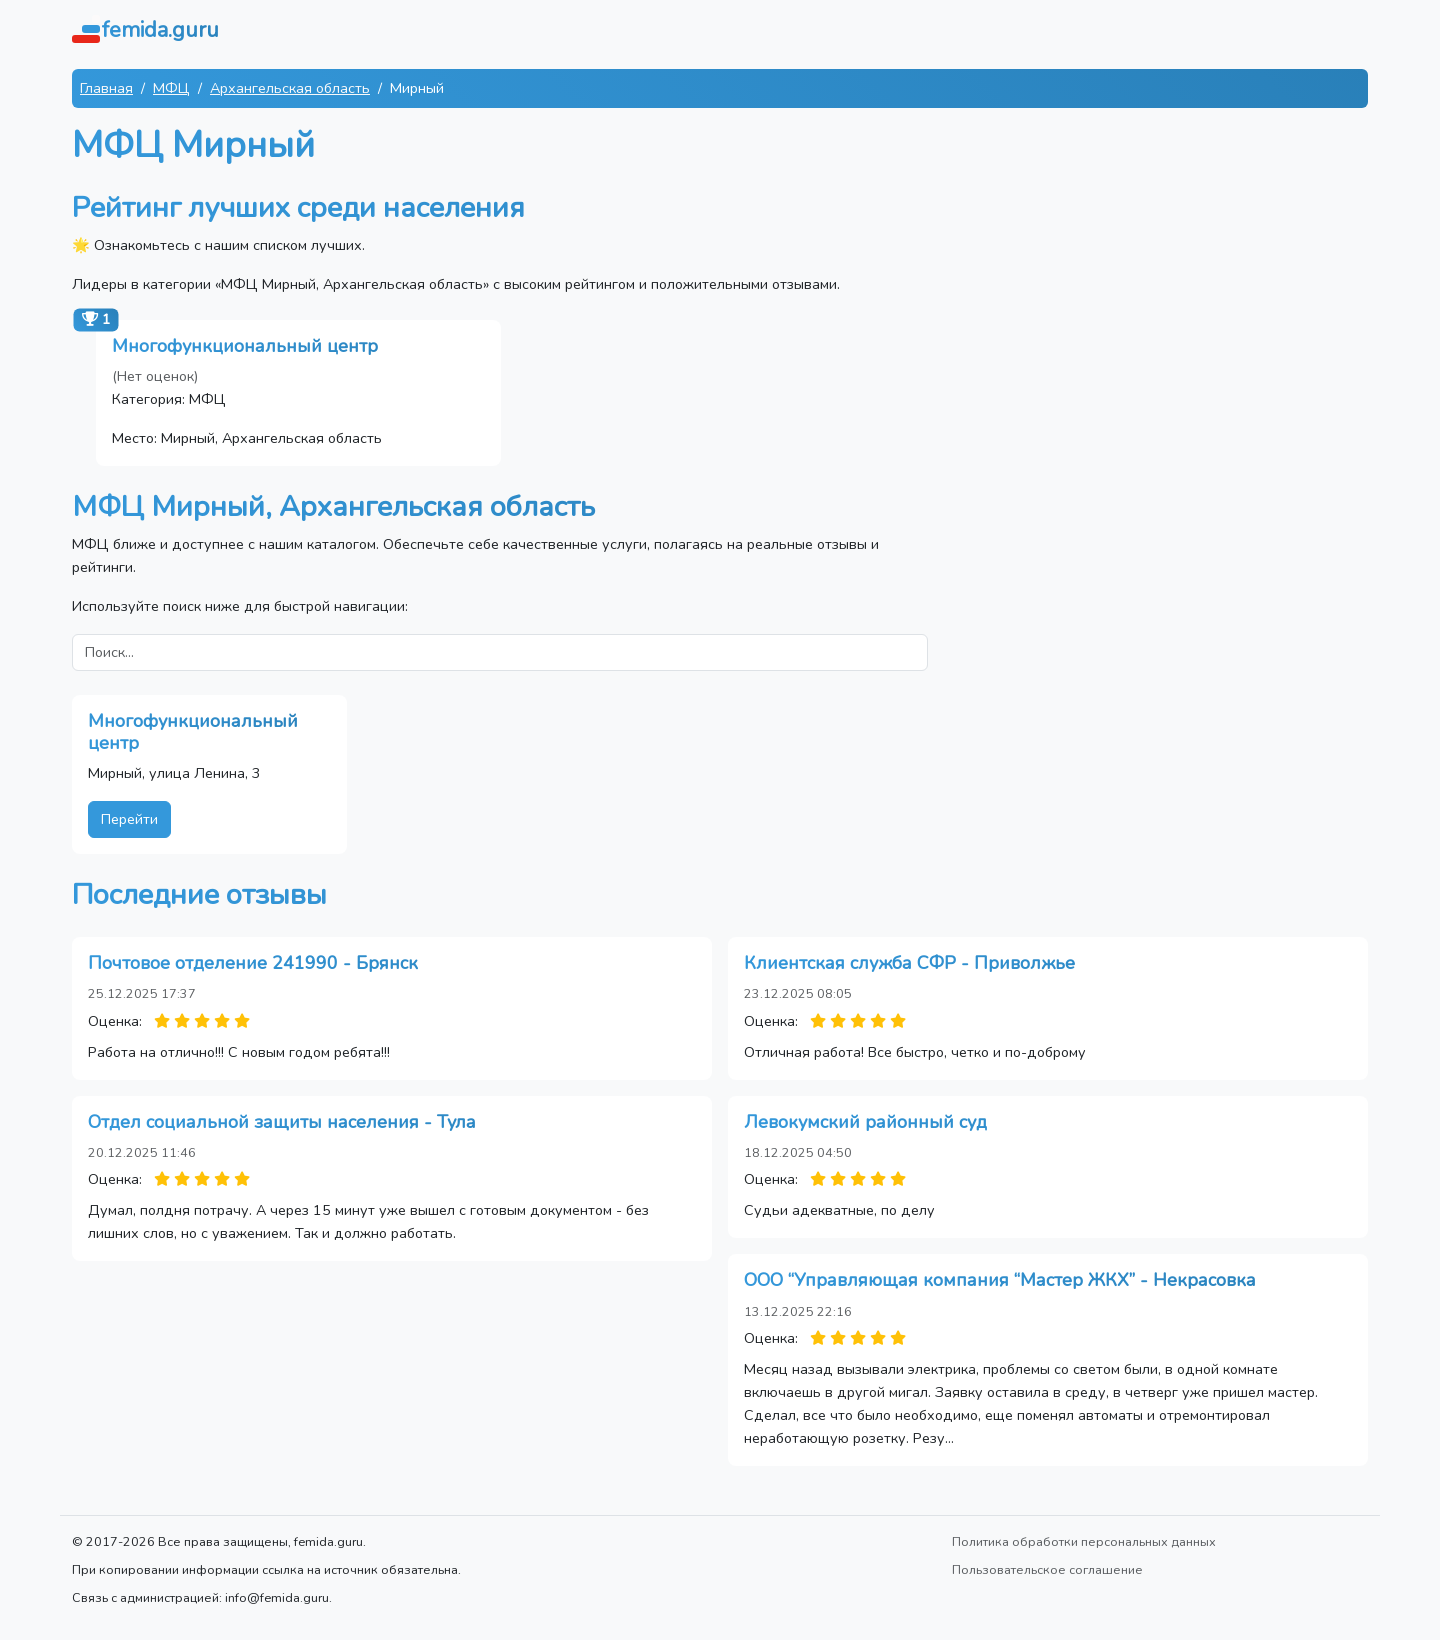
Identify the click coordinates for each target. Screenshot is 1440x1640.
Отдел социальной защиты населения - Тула (282, 1122)
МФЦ (171, 88)
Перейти (129, 819)
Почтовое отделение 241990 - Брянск (253, 963)
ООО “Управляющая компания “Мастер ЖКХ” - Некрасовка (1000, 1280)
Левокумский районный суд (865, 1122)
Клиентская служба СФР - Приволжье (909, 963)
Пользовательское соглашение (1047, 1569)
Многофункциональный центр (245, 346)
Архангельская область (290, 88)
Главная (106, 88)
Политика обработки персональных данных (1084, 1541)
